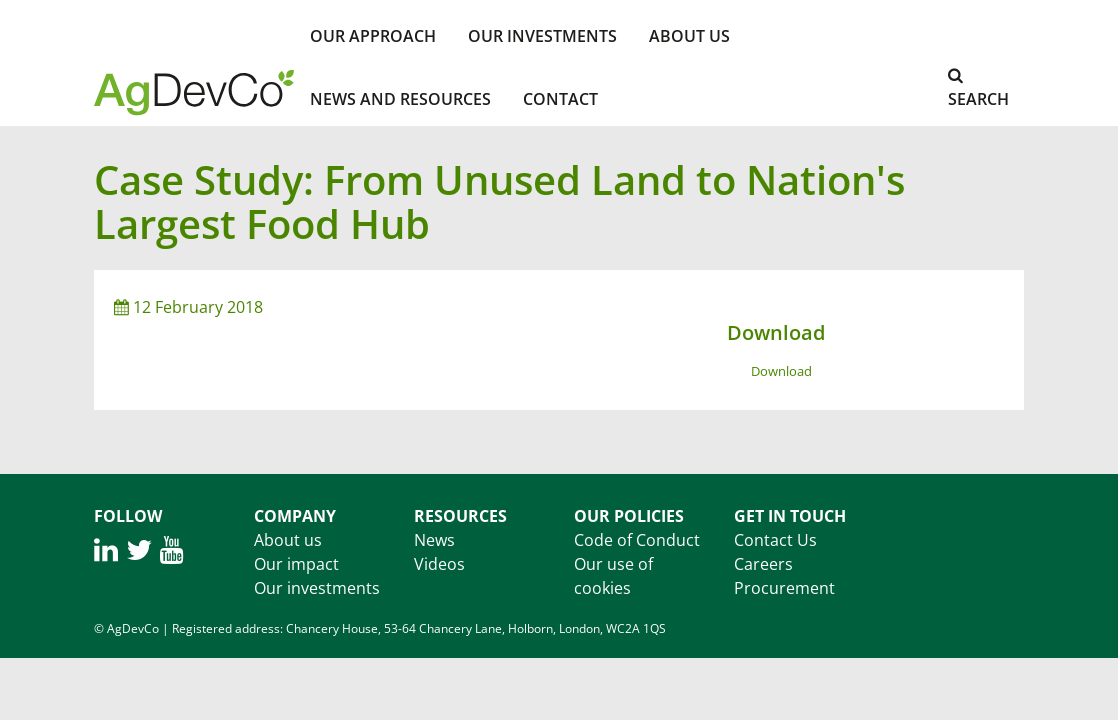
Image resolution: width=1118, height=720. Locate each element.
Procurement (784, 588)
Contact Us (775, 540)
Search (978, 88)
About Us (689, 36)
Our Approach (373, 36)
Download (781, 371)
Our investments (542, 36)
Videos (439, 564)
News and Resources (400, 99)
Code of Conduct (637, 540)
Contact (560, 99)
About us (288, 540)
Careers (763, 564)
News (434, 540)
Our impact (296, 564)
